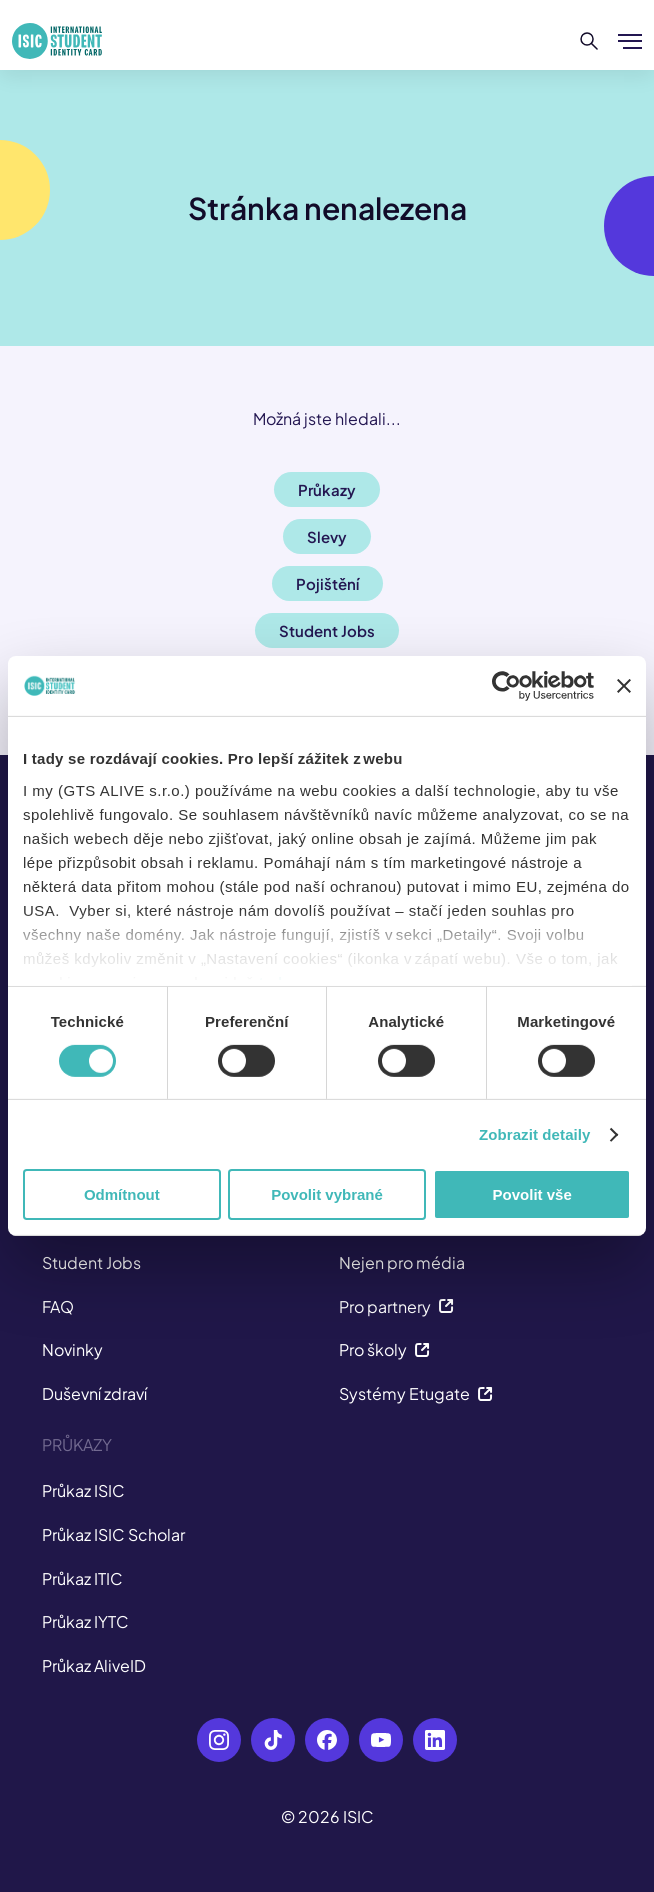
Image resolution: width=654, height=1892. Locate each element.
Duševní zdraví (94, 1393)
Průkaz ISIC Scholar (113, 1534)
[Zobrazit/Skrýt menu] (630, 41)
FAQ (58, 1306)
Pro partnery (396, 1306)
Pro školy (384, 1349)
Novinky (72, 1349)
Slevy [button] (327, 536)
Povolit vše (532, 1194)
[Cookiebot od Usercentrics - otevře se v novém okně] (506, 686)
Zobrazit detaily (535, 1134)
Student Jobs (91, 1262)
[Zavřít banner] (624, 686)
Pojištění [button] (327, 583)
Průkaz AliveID (94, 1665)
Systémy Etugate (416, 1393)
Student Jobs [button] (327, 630)
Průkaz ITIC (82, 1578)
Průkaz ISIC (83, 1490)
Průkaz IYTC (85, 1621)
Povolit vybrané (327, 1194)
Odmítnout (122, 1194)
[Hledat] (589, 41)
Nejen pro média (402, 1262)
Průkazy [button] (327, 489)
